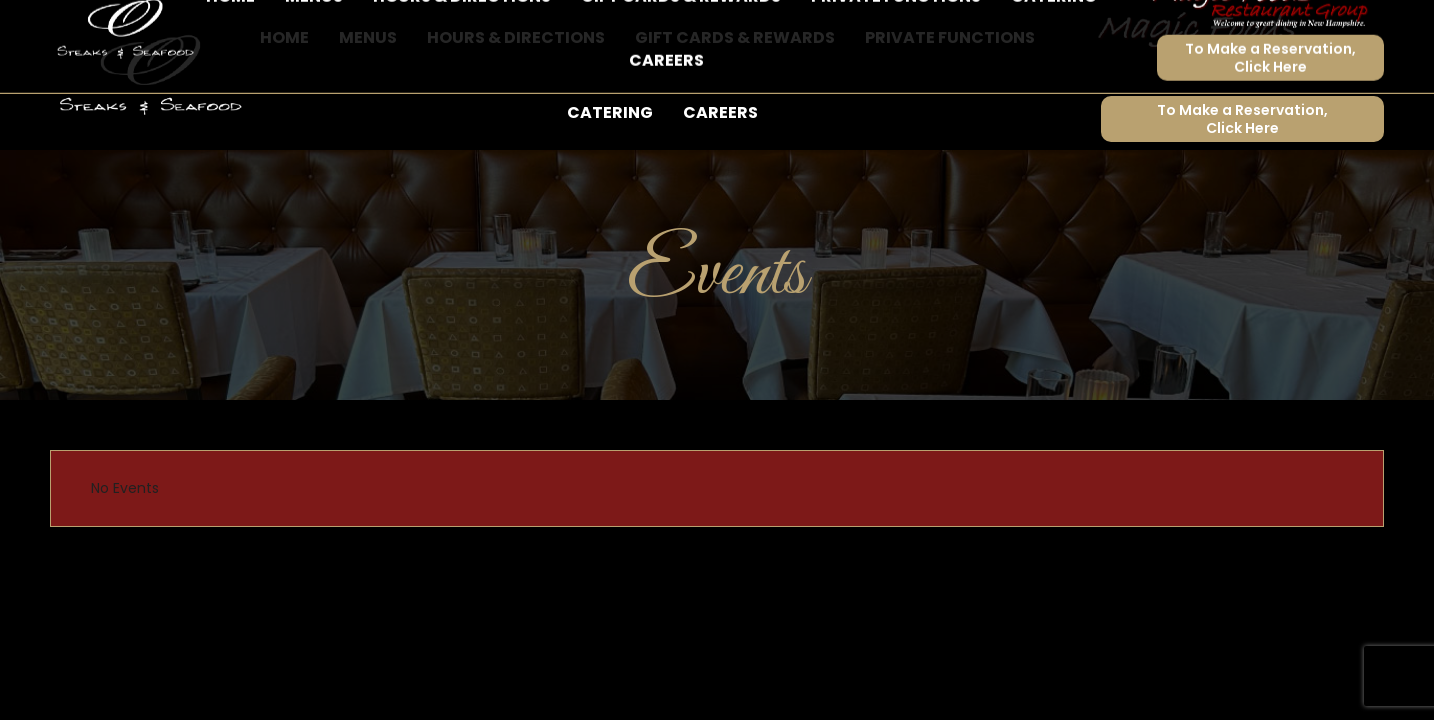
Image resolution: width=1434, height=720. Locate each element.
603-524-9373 (109, 27)
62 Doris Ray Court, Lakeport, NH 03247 (321, 27)
